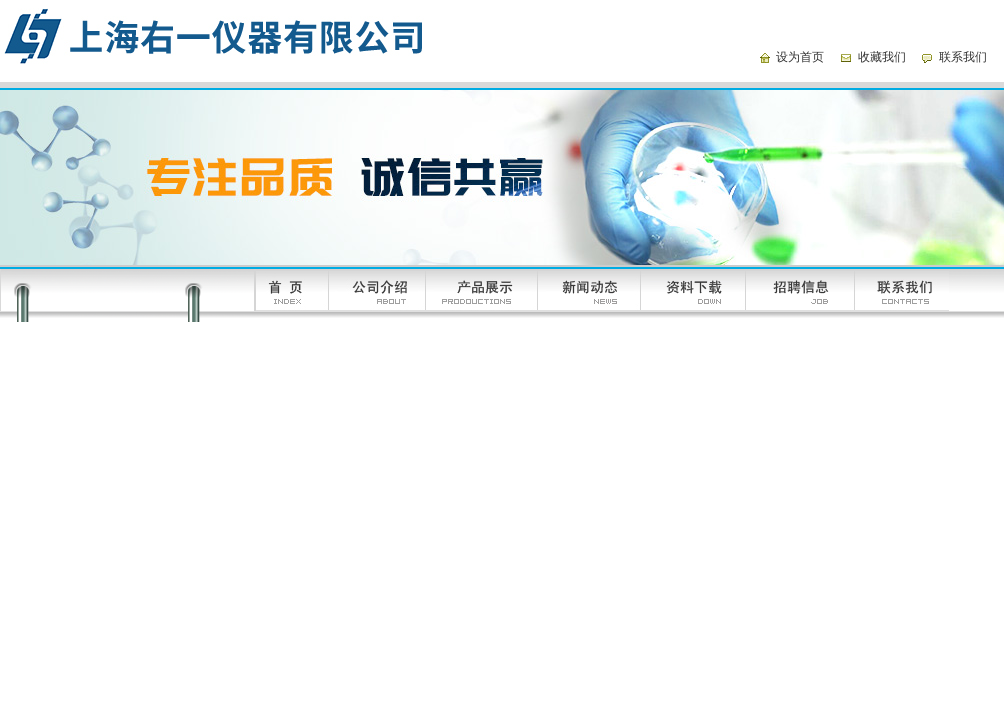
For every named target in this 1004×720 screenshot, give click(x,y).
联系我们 (963, 57)
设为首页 (800, 57)
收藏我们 (882, 57)
